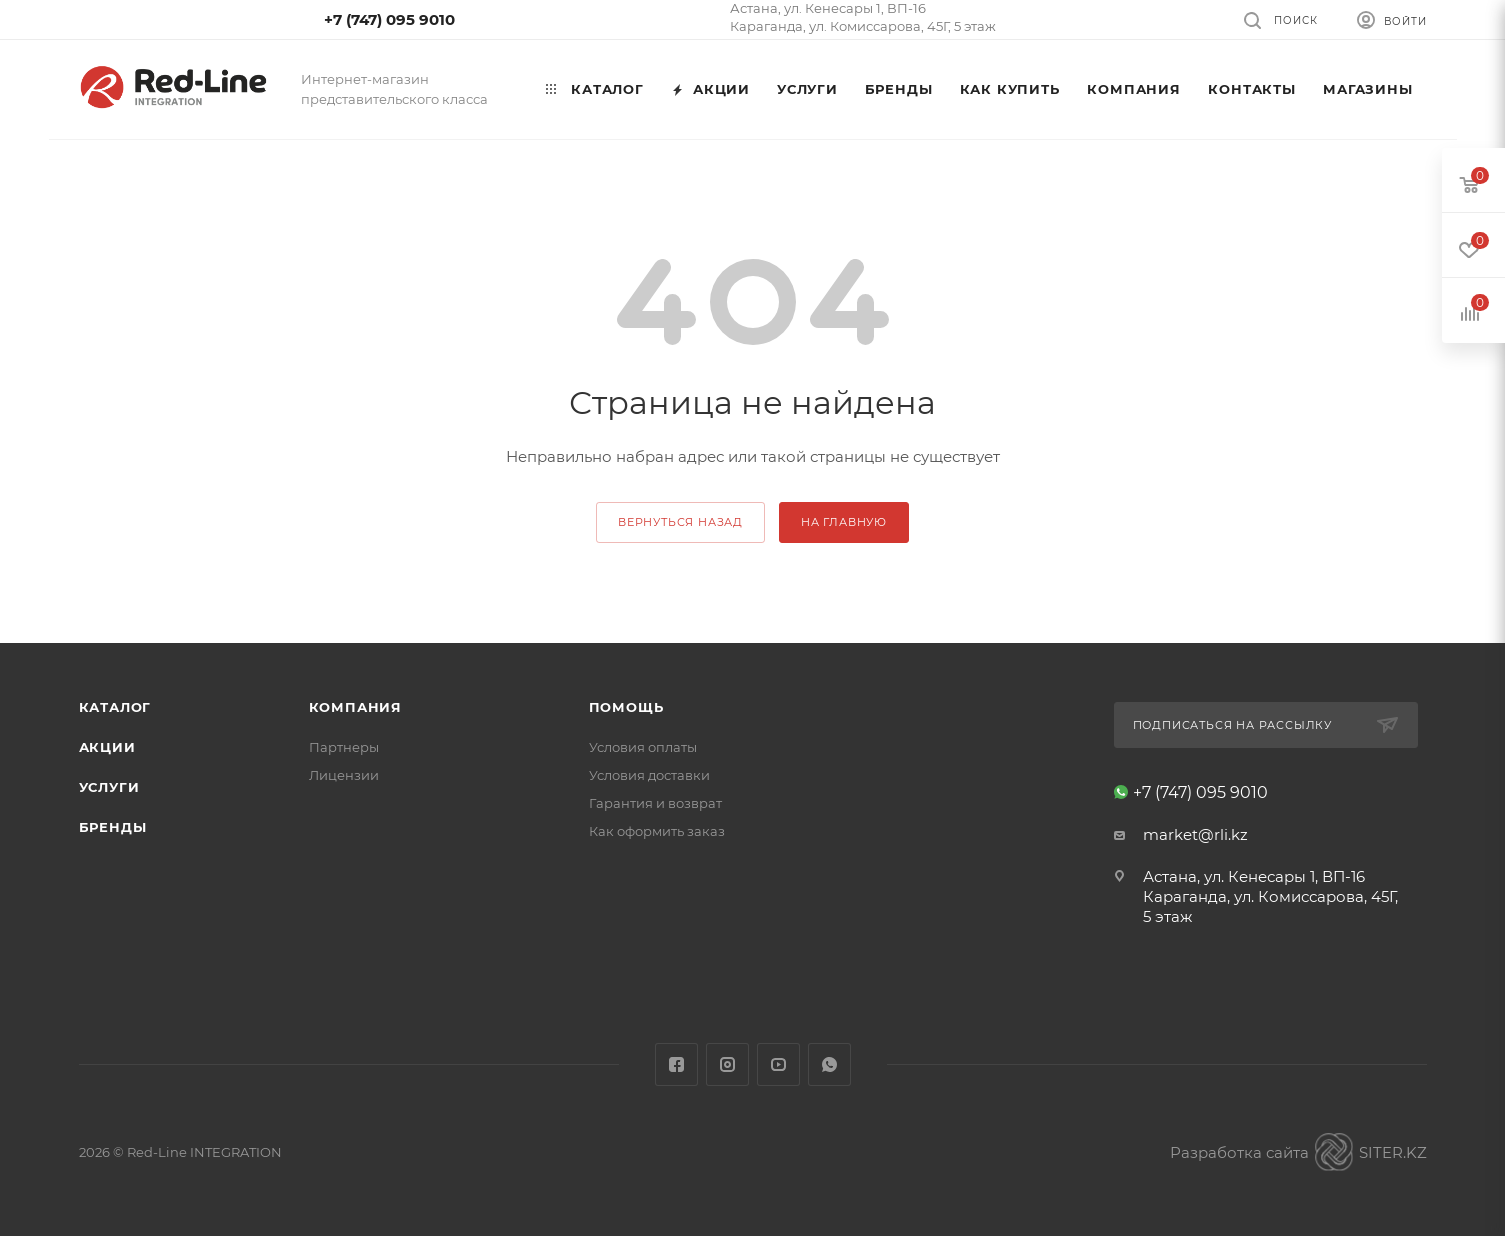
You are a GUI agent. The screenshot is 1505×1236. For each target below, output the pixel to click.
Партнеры (344, 747)
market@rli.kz (1195, 834)
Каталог (115, 707)
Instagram (727, 1064)
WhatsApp (829, 1064)
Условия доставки (649, 775)
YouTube (778, 1064)
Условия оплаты (643, 747)
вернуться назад (680, 522)
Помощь (626, 707)
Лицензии (344, 775)
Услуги (109, 787)
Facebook (676, 1064)
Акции (107, 747)
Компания (355, 707)
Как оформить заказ (657, 831)
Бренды (113, 827)
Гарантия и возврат (655, 803)
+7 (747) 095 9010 (389, 19)
